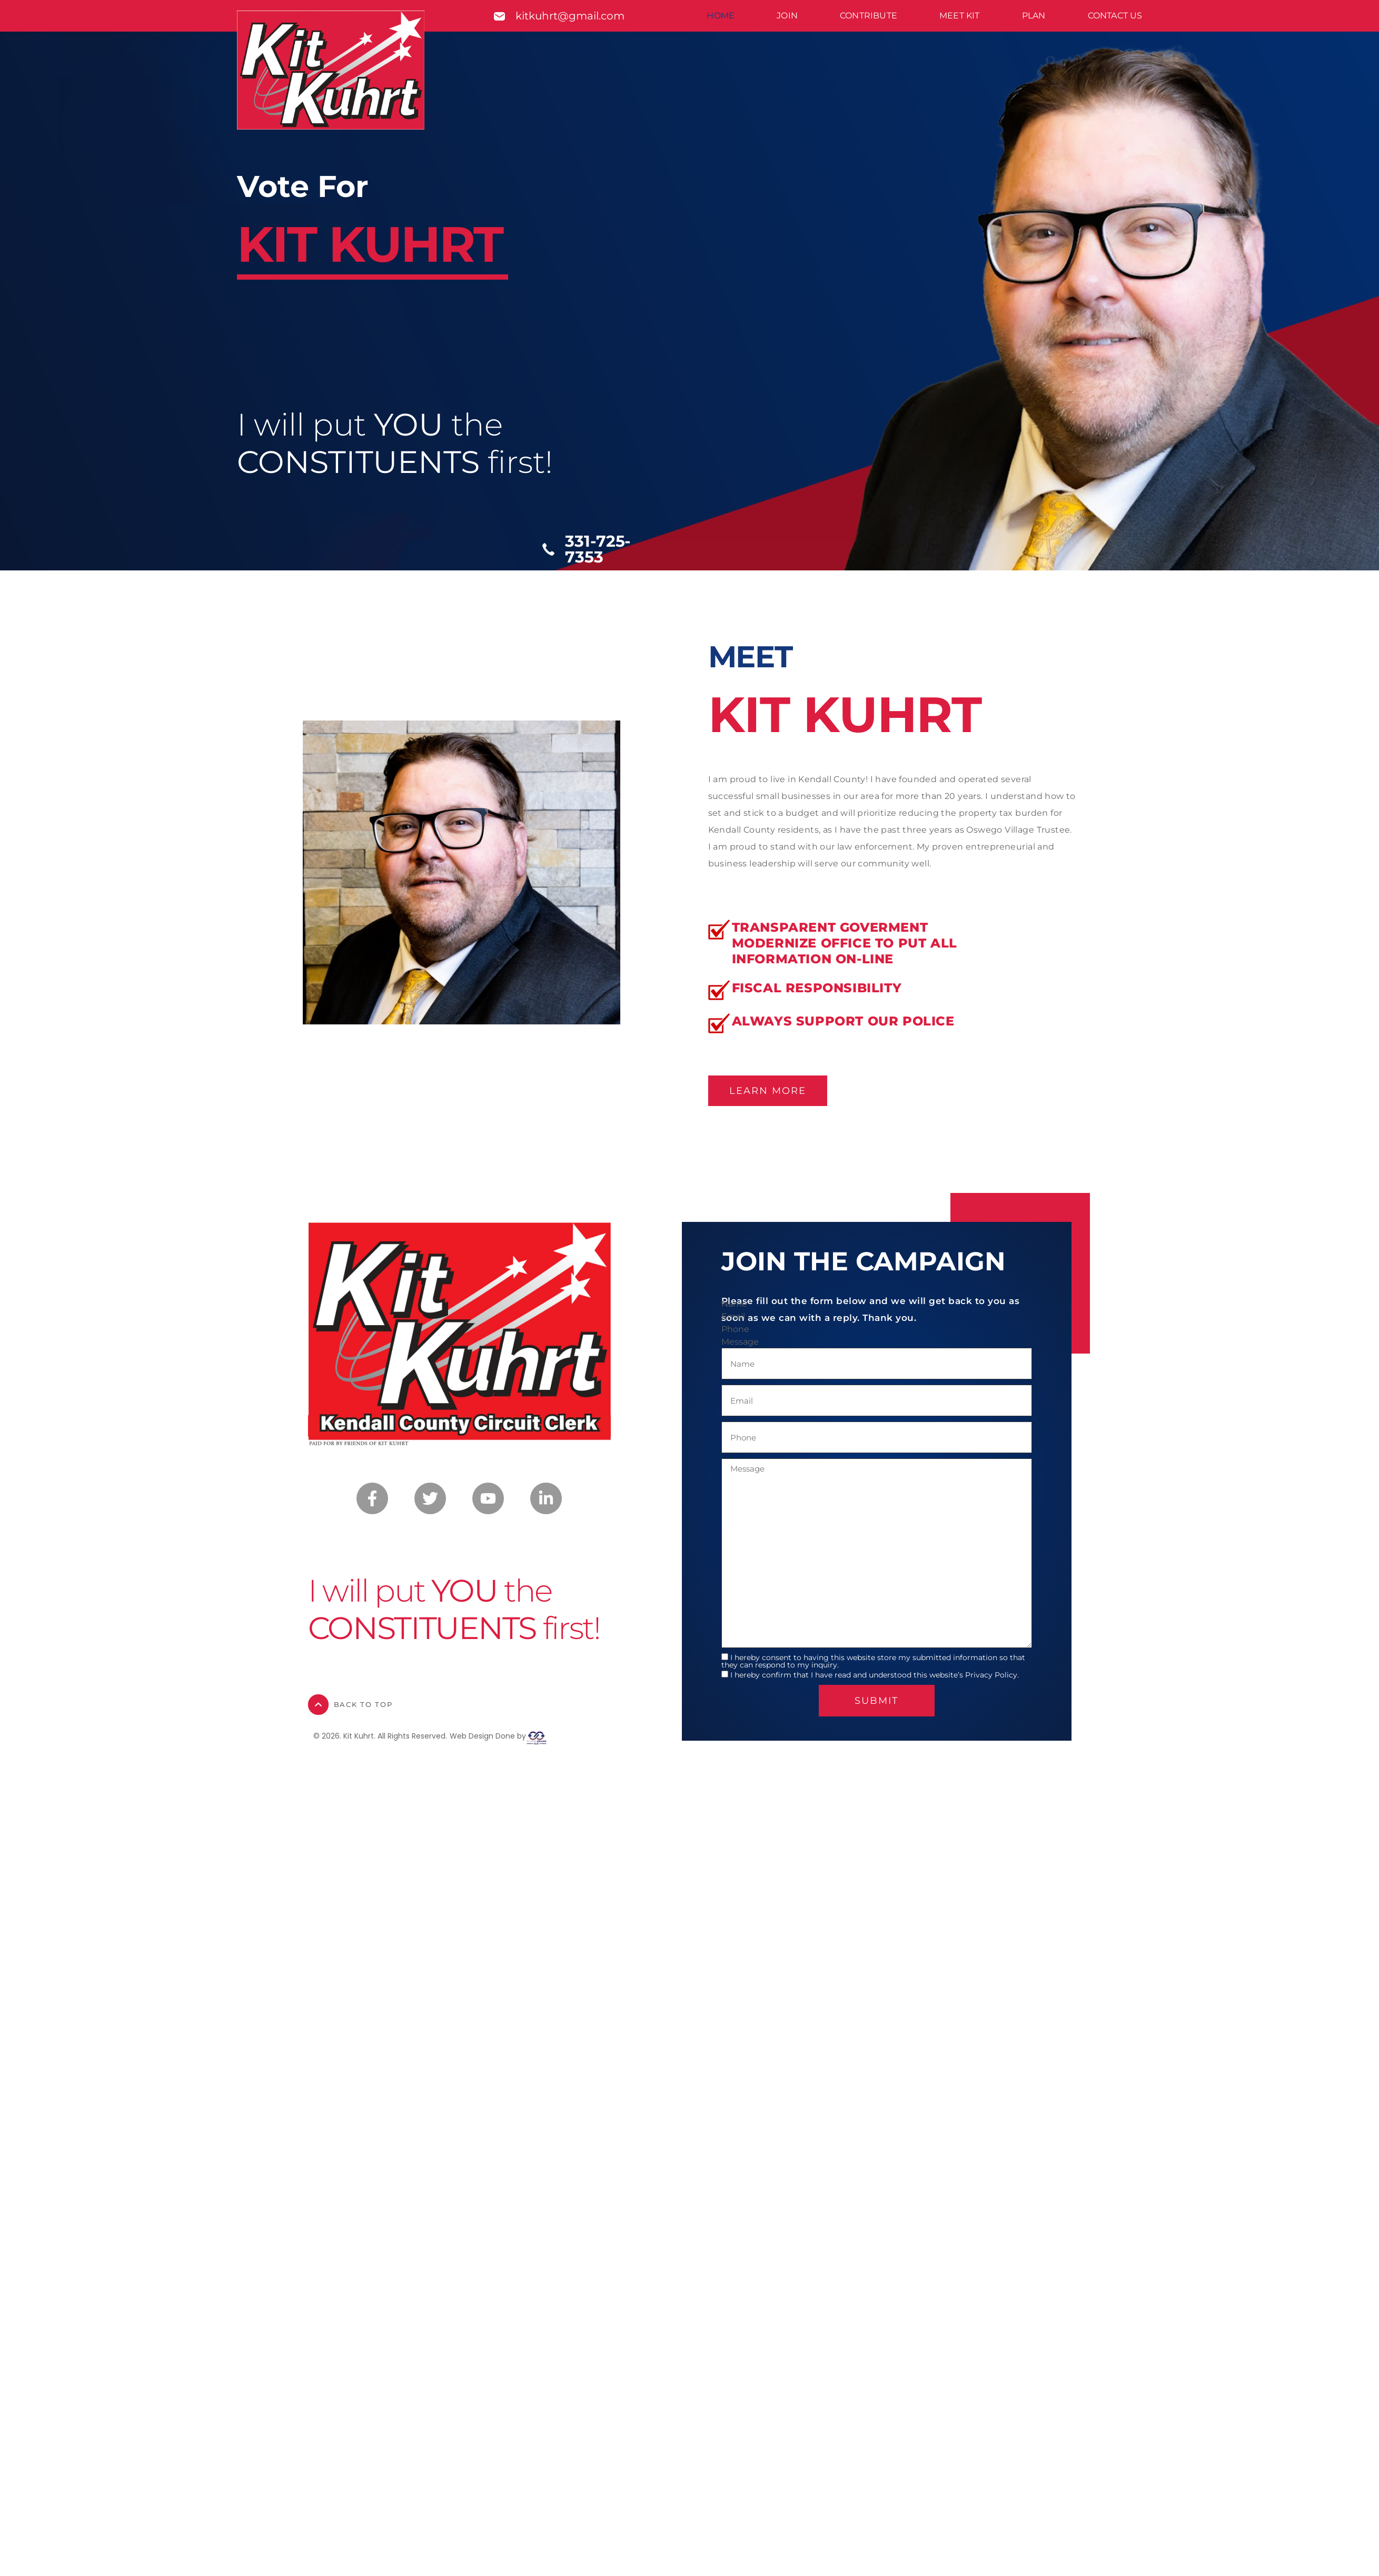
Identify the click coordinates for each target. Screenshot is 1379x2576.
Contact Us (1115, 16)
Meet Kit (959, 16)
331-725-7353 (598, 549)
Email (733, 1316)
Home (721, 16)
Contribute (868, 16)
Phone (735, 1329)
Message (740, 1342)
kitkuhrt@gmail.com (569, 15)
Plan (1034, 16)
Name (734, 1304)
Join (787, 16)
